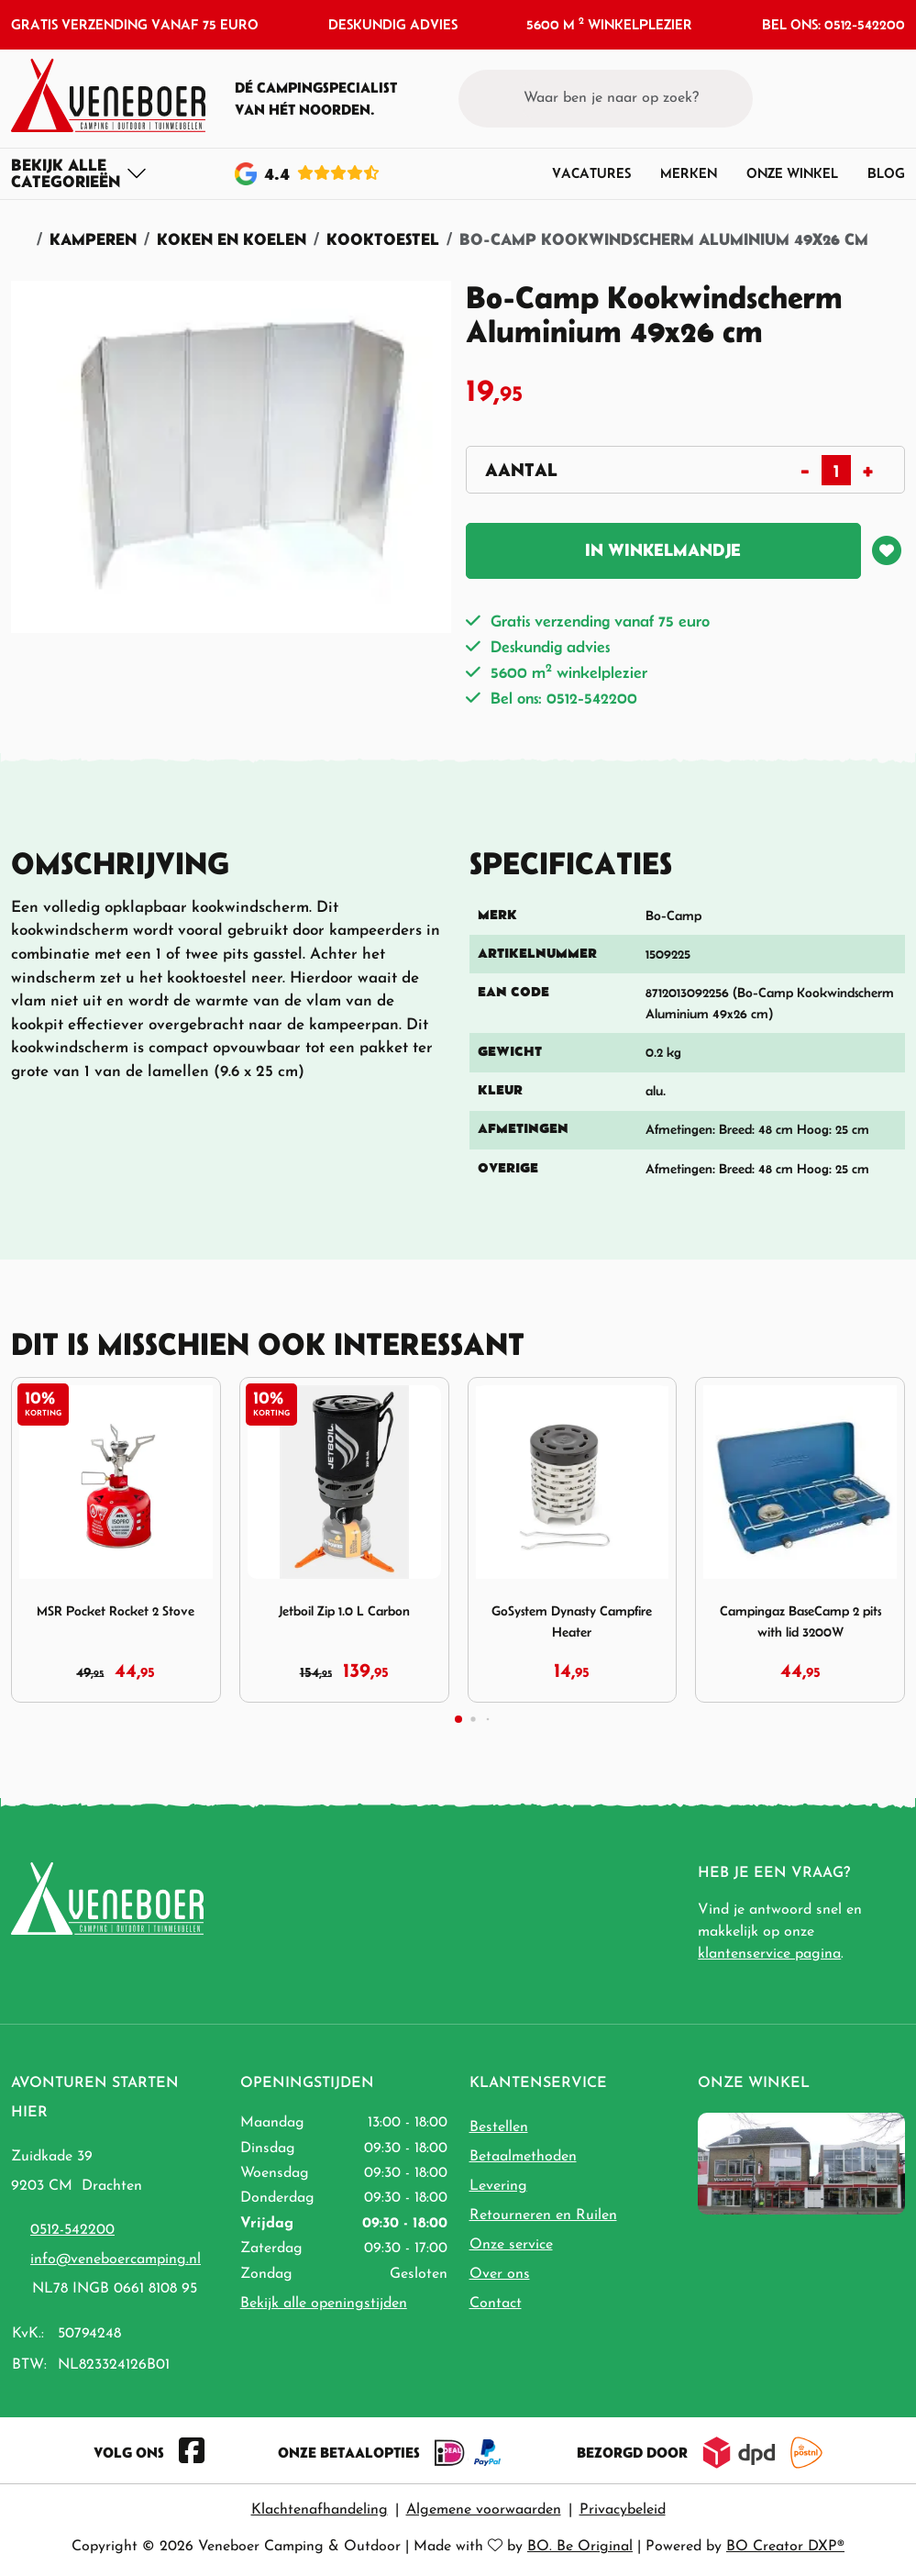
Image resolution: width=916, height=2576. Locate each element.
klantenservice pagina (769, 1954)
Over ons (499, 2274)
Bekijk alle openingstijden (323, 2303)
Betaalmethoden (523, 2156)
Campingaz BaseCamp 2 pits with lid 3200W (800, 1621)
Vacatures (591, 173)
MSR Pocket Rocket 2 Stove (115, 1610)
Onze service (511, 2244)
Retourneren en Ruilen (543, 2215)
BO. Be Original (580, 2546)
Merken (688, 173)
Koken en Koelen (231, 239)
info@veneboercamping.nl (115, 2259)
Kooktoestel (382, 239)
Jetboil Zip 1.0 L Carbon (344, 1610)
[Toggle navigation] (79, 173)
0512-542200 (72, 2230)
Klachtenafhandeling (319, 2510)
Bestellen (498, 2127)
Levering (498, 2186)
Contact (495, 2303)
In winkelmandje (663, 550)
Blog (886, 173)
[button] (856, 98)
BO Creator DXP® (785, 2546)
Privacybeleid (622, 2510)
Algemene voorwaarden (483, 2510)
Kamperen (93, 239)
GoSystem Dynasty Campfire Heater (571, 1621)
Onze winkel (792, 173)
